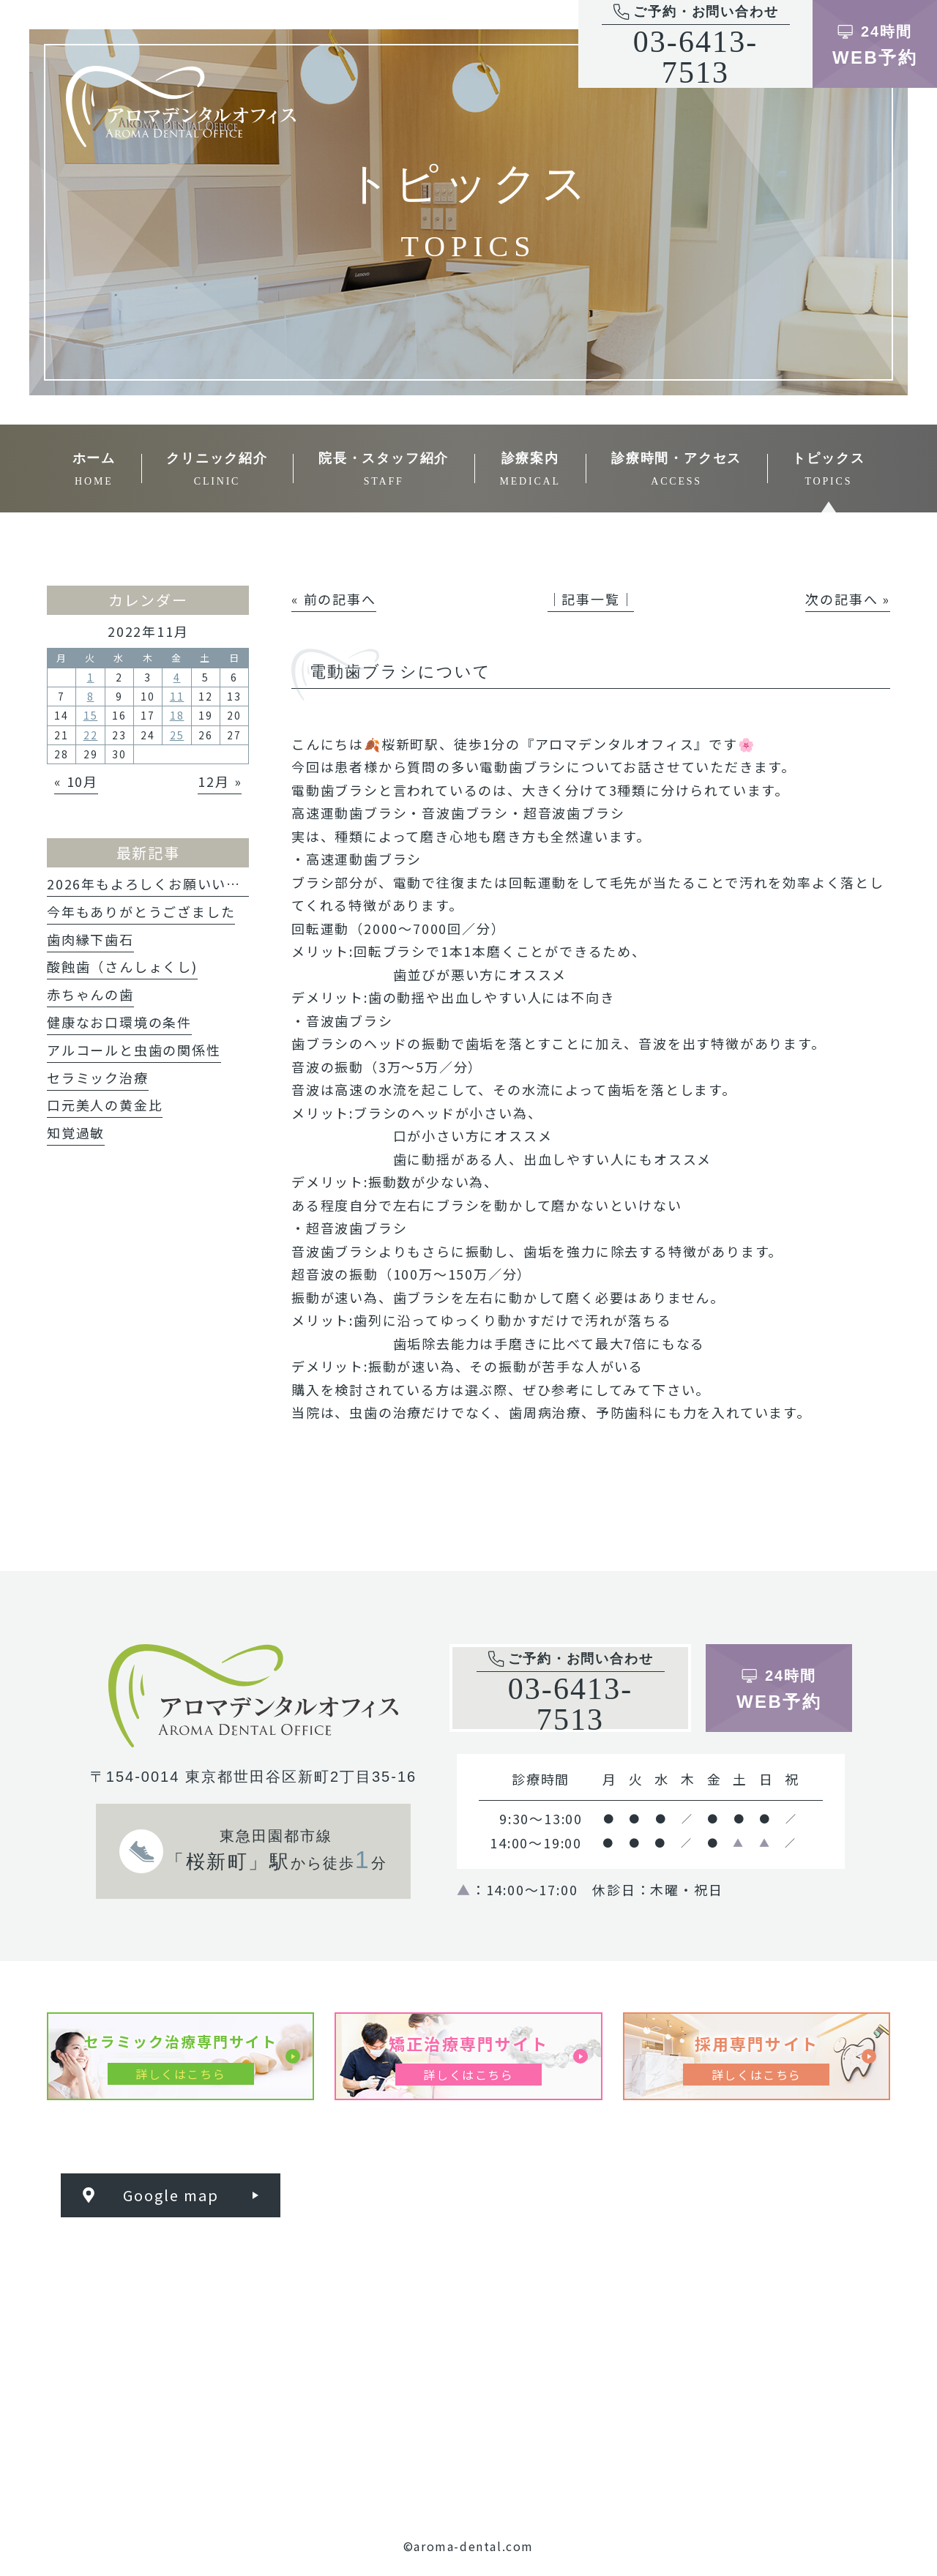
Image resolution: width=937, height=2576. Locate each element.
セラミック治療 (98, 1077)
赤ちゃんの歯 (90, 994)
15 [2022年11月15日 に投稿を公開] (90, 715)
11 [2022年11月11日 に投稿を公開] (177, 696)
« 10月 (76, 781)
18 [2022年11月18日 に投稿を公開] (177, 715)
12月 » (220, 781)
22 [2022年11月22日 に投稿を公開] (90, 735)
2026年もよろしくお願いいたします (165, 883)
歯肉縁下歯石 (90, 939)
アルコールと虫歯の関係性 (134, 1049)
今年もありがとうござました (141, 911)
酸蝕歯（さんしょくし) (122, 966)
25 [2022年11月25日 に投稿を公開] (177, 735)
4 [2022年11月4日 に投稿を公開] (177, 677)
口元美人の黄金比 (105, 1104)
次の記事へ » (847, 598)
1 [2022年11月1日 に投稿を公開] (90, 677)
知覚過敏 (76, 1132)
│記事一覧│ (591, 598)
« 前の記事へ (333, 598)
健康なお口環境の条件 (119, 1021)
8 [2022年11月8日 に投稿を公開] (90, 696)
